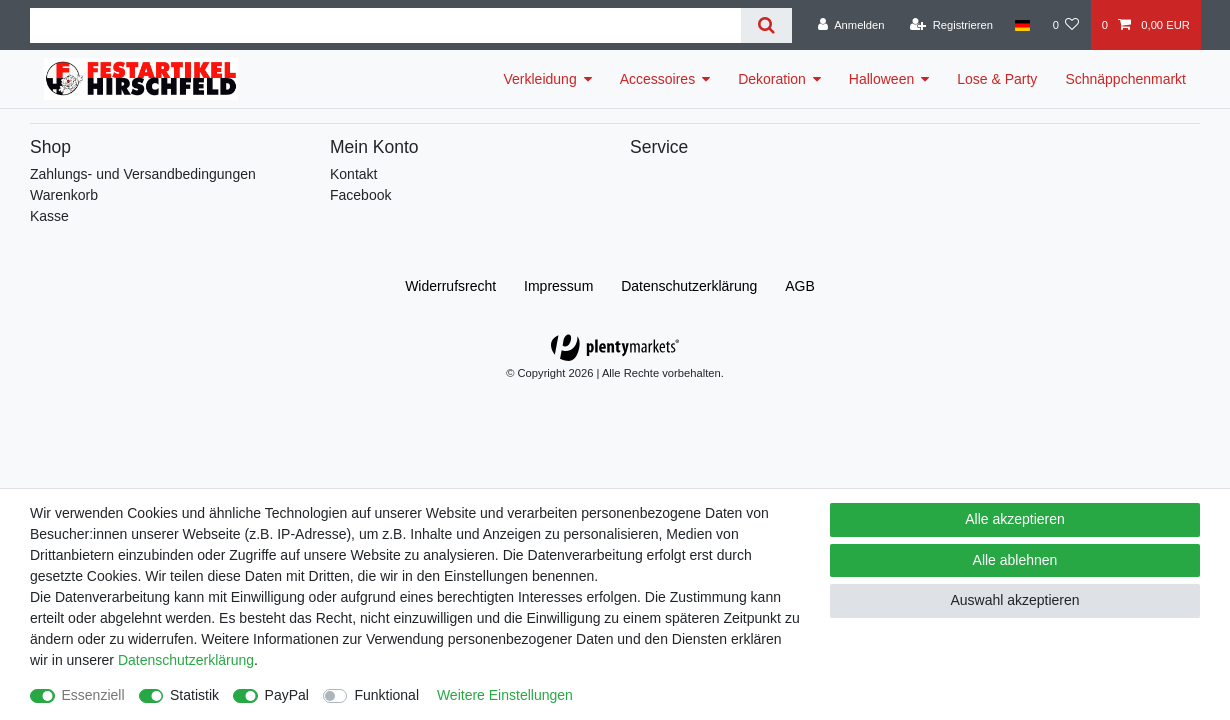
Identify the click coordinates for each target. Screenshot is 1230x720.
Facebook (360, 195)
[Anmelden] (851, 25)
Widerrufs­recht (450, 286)
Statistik (194, 695)
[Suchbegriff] (385, 25)
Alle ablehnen (1015, 560)
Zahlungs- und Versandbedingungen (143, 174)
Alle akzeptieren (1015, 519)
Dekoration (772, 79)
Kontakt (353, 174)
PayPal (287, 695)
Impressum (558, 286)
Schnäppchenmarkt (1125, 79)
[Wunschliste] (1065, 25)
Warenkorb (64, 195)
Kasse (49, 216)
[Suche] (766, 25)
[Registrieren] (951, 25)
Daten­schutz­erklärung (689, 286)
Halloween (881, 79)
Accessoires (657, 79)
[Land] (1022, 25)
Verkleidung (540, 79)
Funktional (386, 695)
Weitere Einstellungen (505, 695)
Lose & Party (997, 79)
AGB (800, 286)
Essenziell (93, 695)
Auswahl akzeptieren (1014, 600)
